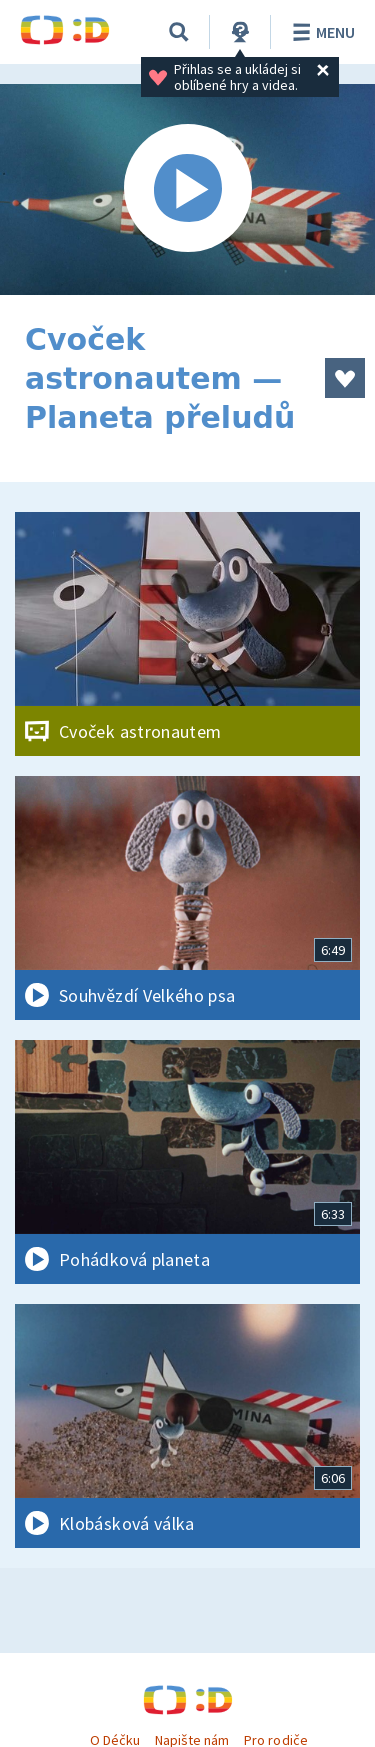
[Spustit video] (187, 189)
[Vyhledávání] (179, 32)
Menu (320, 32)
